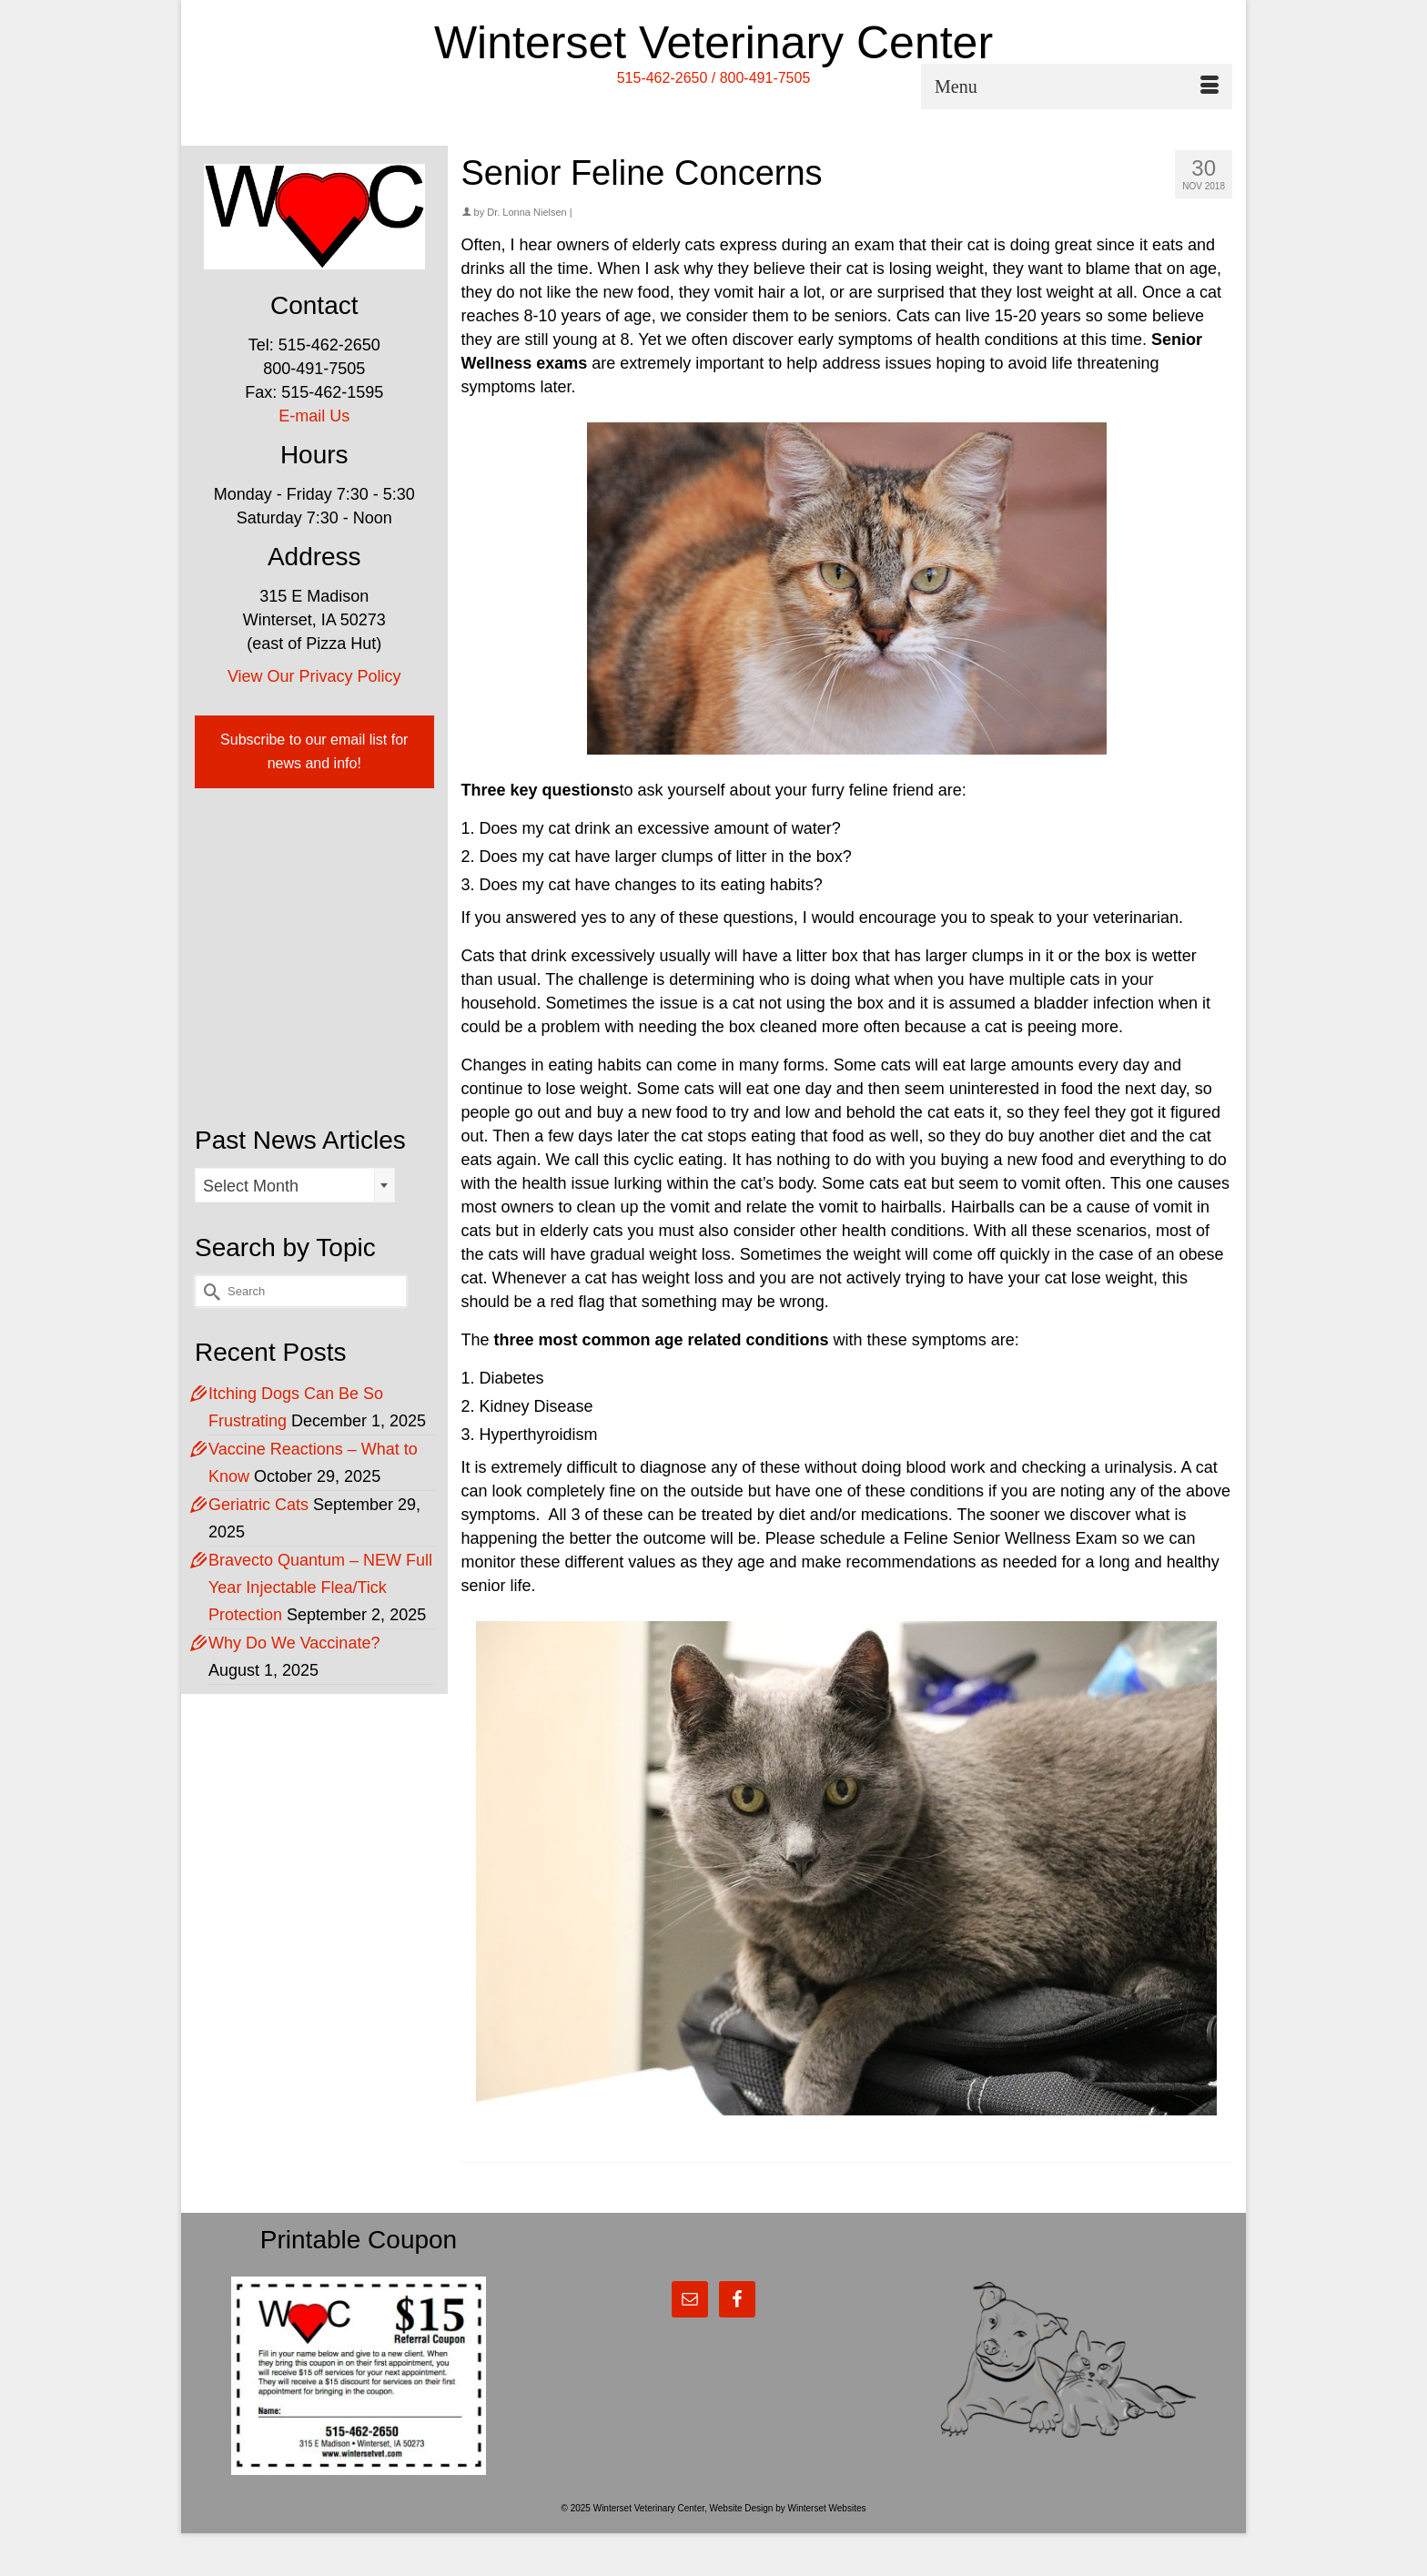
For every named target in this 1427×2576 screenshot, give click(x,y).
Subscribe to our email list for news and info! (314, 751)
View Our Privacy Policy (314, 676)
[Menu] (1076, 86)
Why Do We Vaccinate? (294, 1643)
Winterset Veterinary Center (713, 42)
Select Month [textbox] (251, 1186)
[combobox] (295, 1185)
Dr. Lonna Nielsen (526, 212)
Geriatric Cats (258, 1505)
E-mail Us (313, 416)
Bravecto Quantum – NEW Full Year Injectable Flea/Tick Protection (320, 1587)
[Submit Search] (208, 1291)
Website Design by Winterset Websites (788, 2508)
